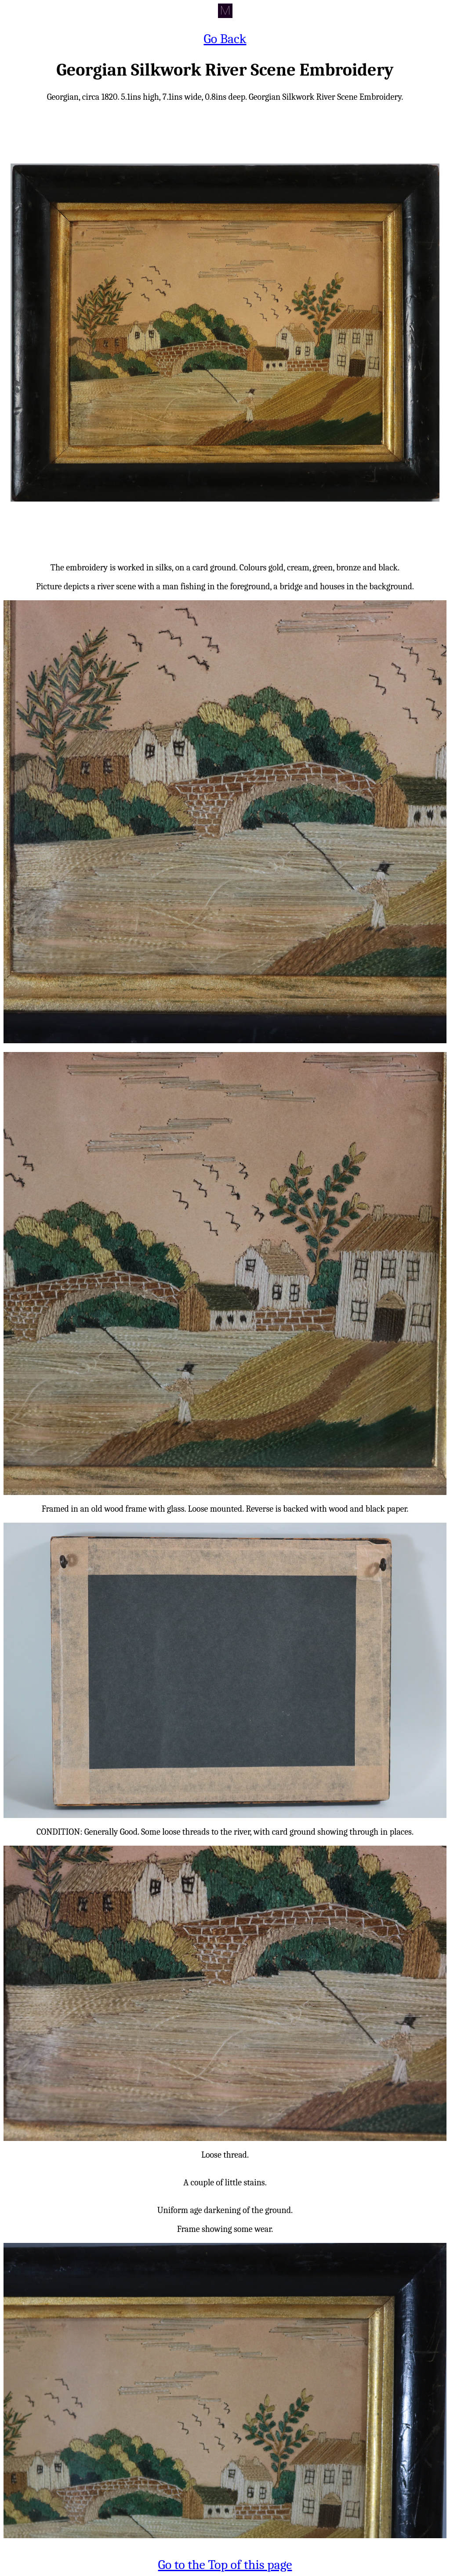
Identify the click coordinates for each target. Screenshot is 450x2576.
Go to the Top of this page (225, 2564)
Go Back (224, 39)
